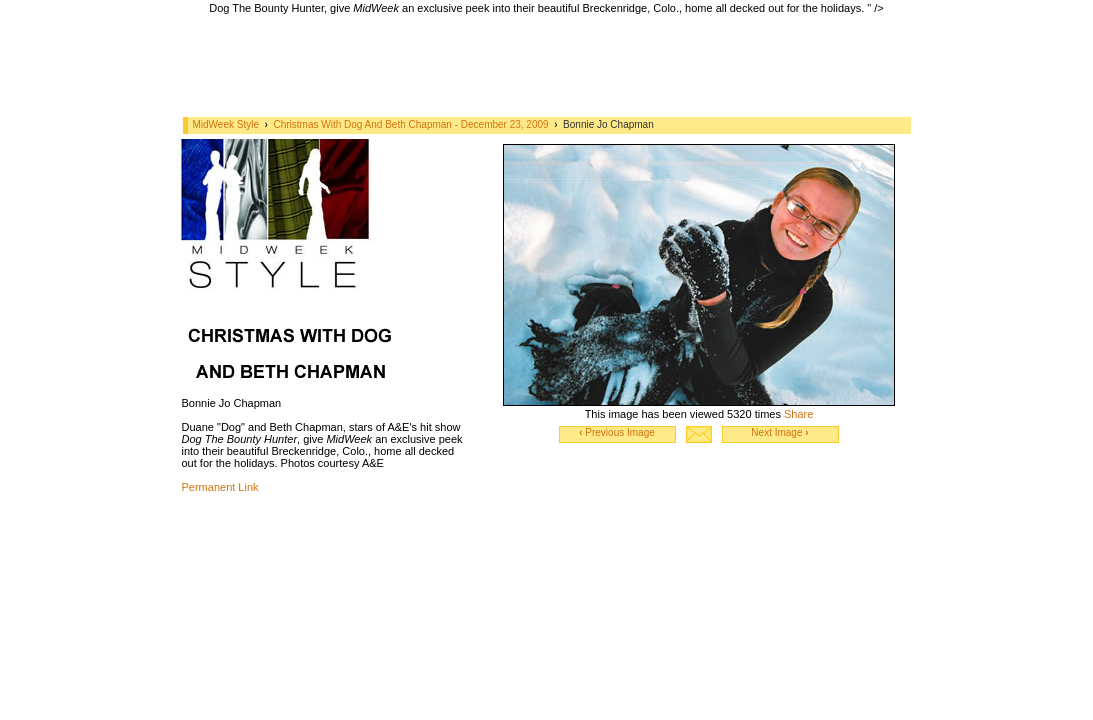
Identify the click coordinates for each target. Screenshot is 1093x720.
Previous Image (617, 432)
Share (798, 414)
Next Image (779, 432)
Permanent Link (220, 487)
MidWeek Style (226, 124)
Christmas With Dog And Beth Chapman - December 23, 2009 (412, 124)
